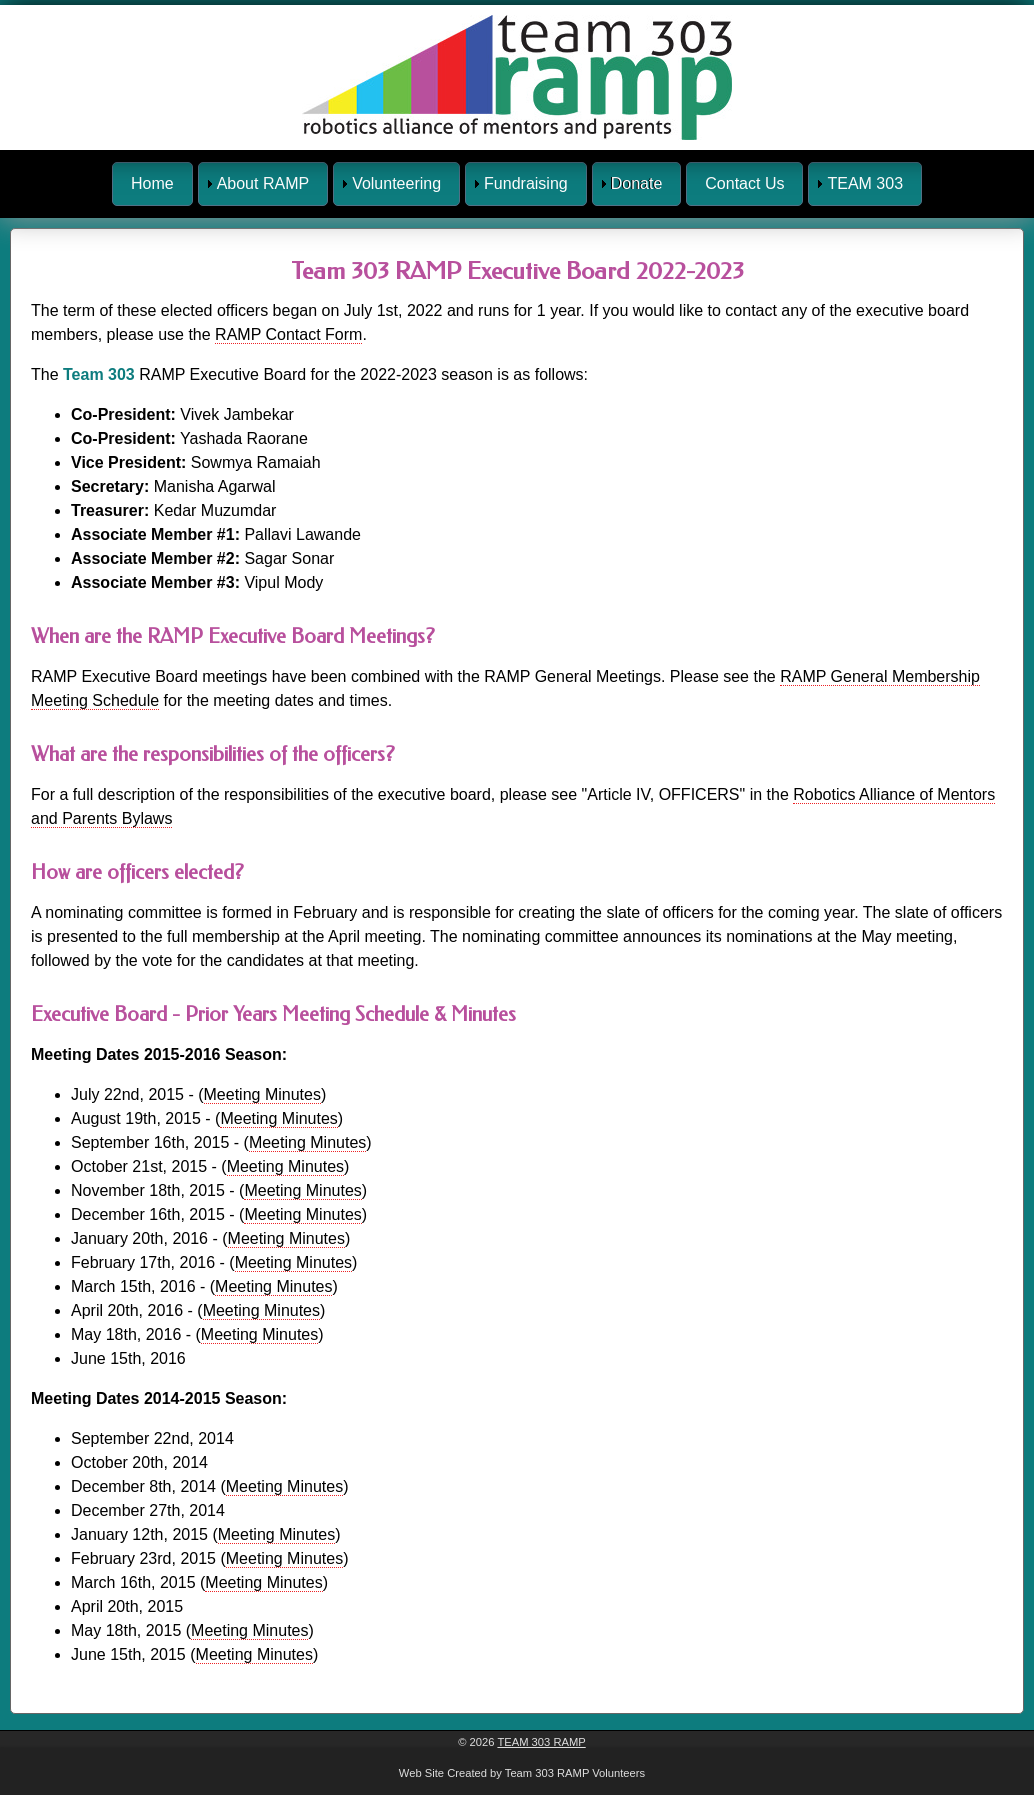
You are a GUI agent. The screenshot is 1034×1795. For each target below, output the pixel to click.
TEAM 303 (865, 183)
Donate (637, 183)
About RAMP (263, 183)
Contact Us (744, 183)
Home (152, 183)
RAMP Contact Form (288, 334)
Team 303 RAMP (541, 1742)
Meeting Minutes (262, 1094)
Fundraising (526, 183)
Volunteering (396, 183)
